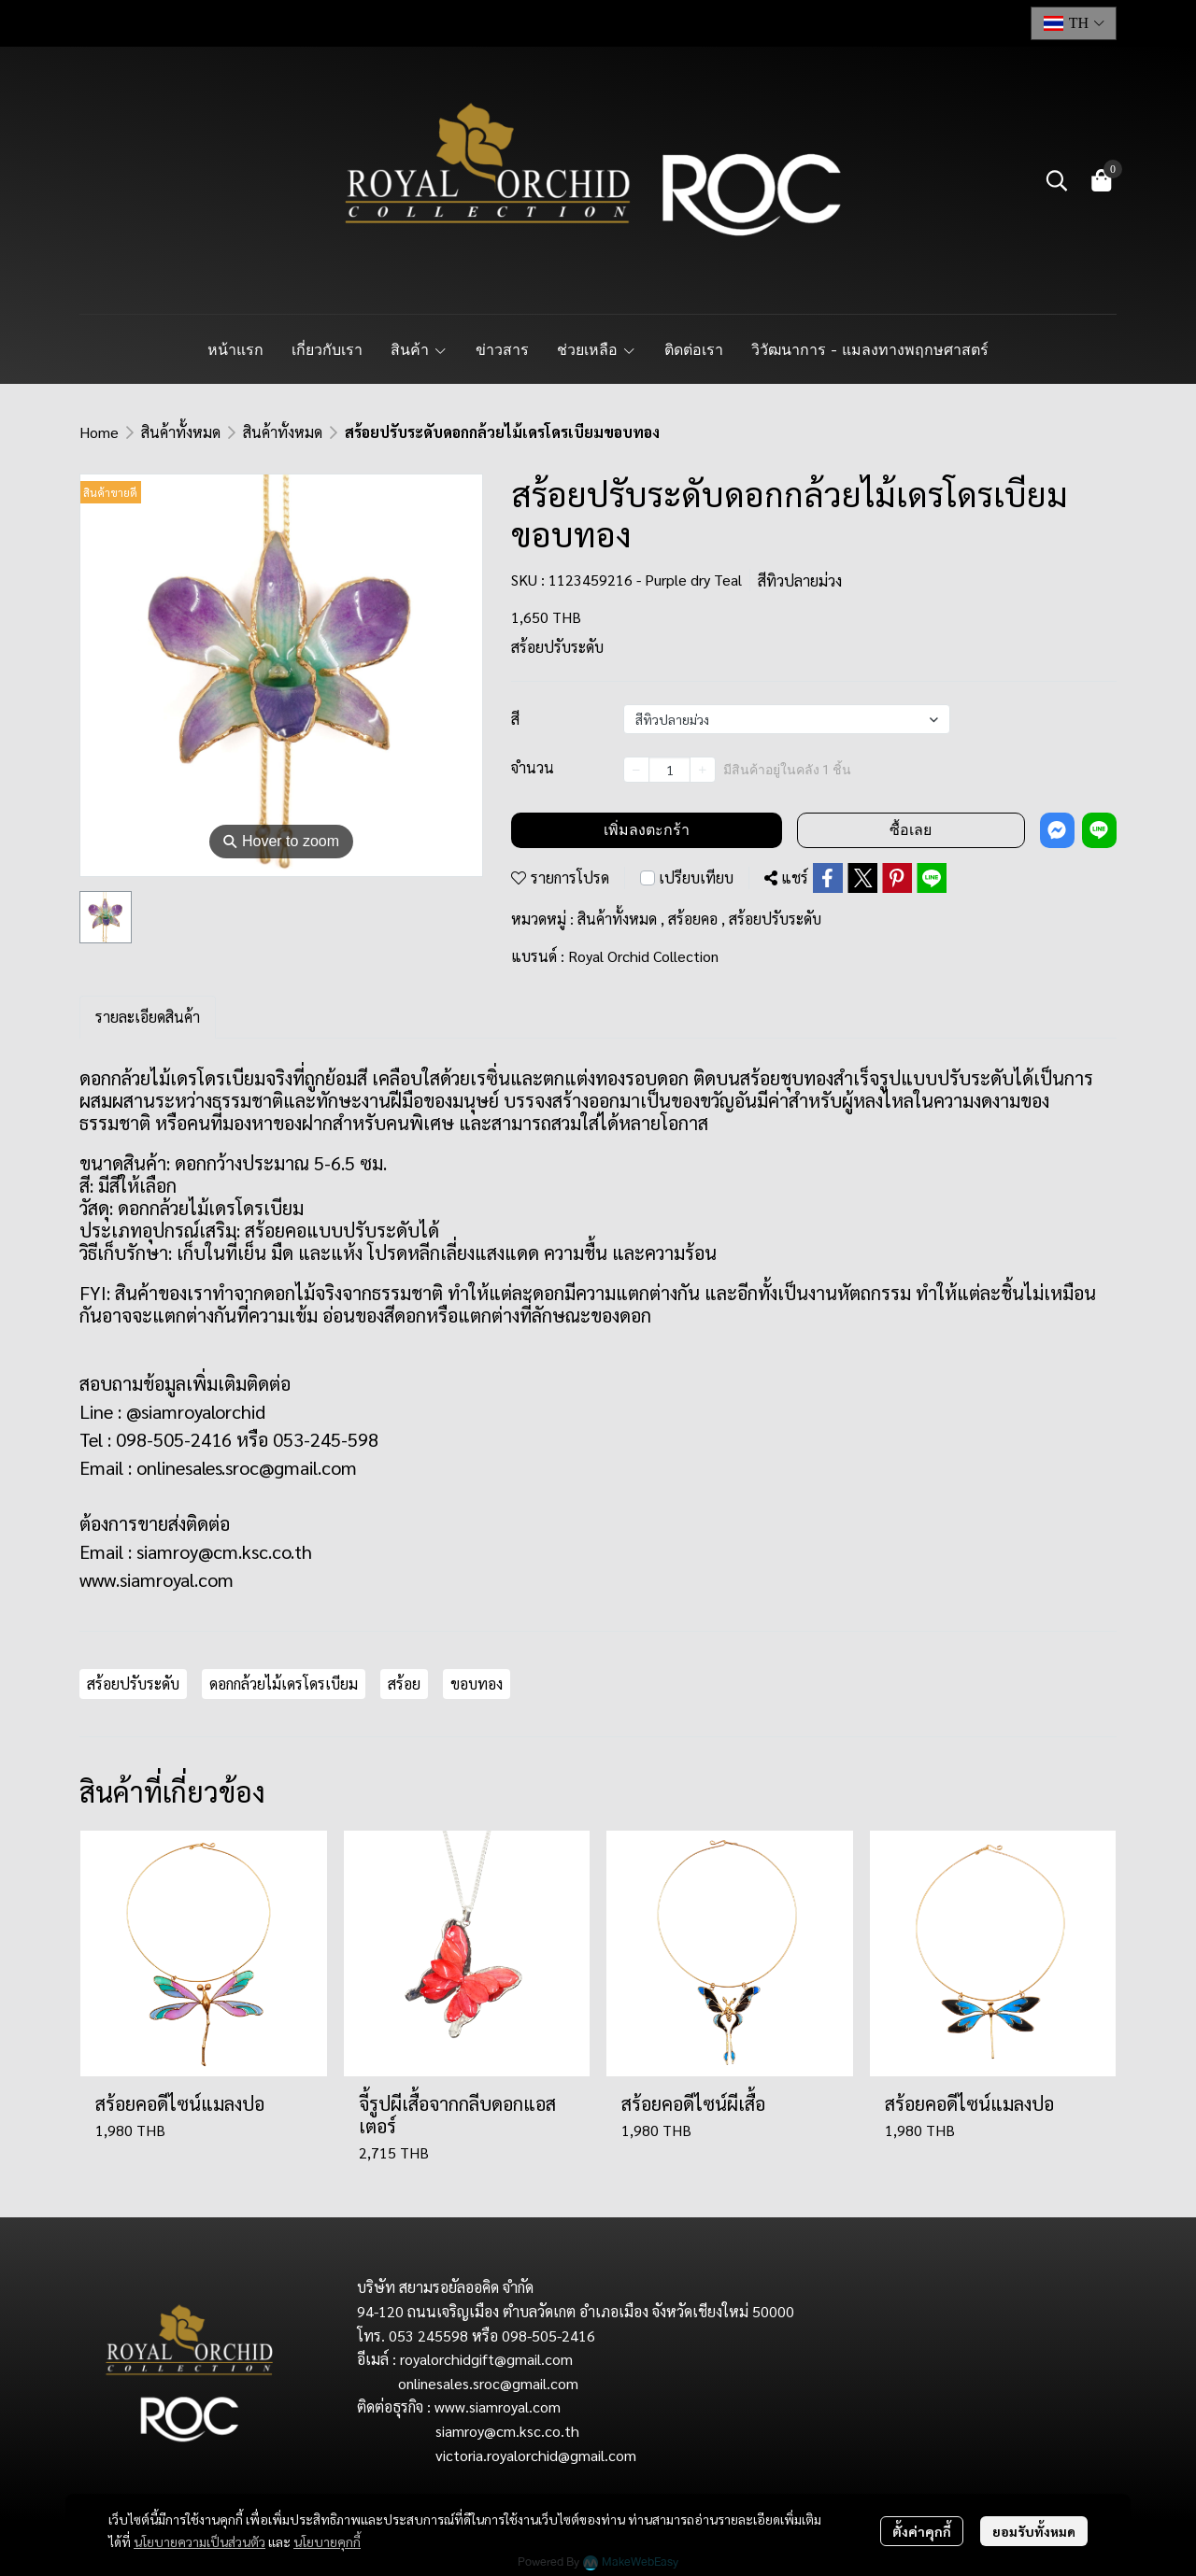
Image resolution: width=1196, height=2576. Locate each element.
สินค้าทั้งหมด (181, 432)
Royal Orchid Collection (643, 956)
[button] (1074, 23)
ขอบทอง (476, 1683)
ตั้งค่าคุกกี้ (921, 2531)
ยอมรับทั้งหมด (1033, 2531)
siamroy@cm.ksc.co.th (224, 1551)
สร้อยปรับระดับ (775, 918)
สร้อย (404, 1683)
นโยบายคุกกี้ (327, 2541)
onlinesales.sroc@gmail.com (246, 1467)
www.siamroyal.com (156, 1579)
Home (99, 432)
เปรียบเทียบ (696, 877)
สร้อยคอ (696, 918)
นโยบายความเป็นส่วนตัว (199, 2541)
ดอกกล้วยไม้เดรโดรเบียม (283, 1683)
